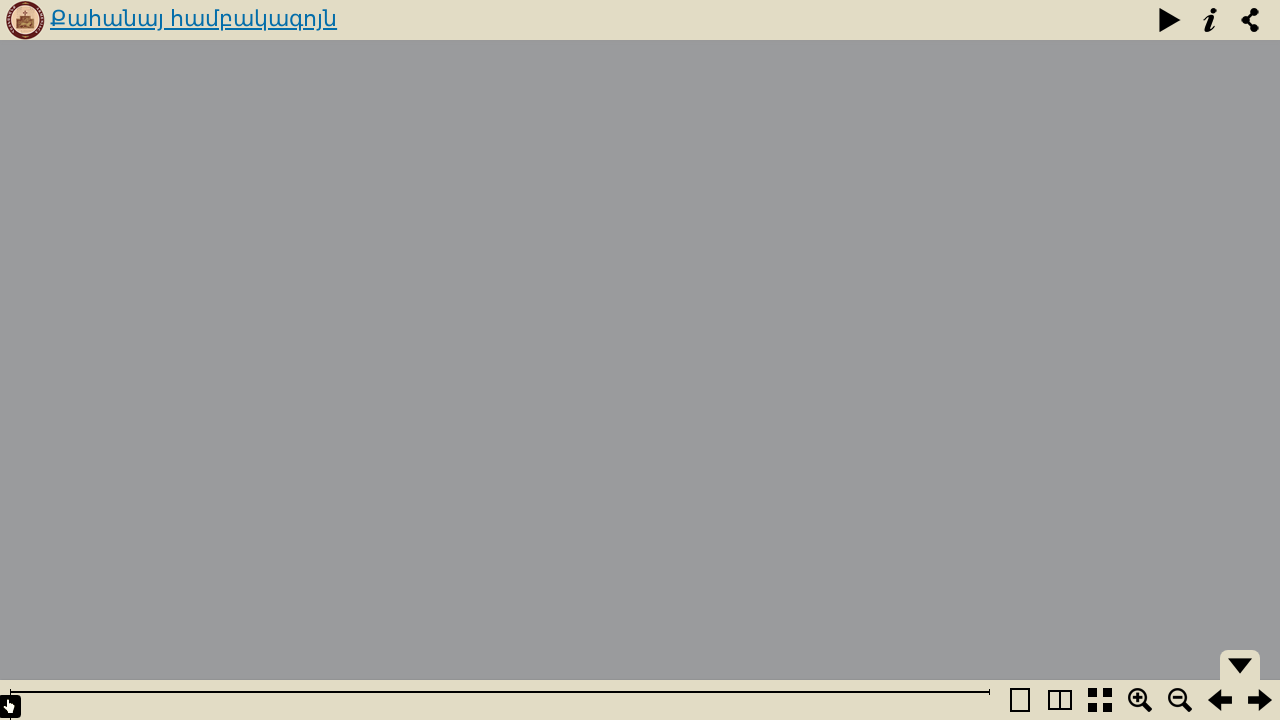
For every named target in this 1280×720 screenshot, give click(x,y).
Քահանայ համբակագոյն (193, 18)
